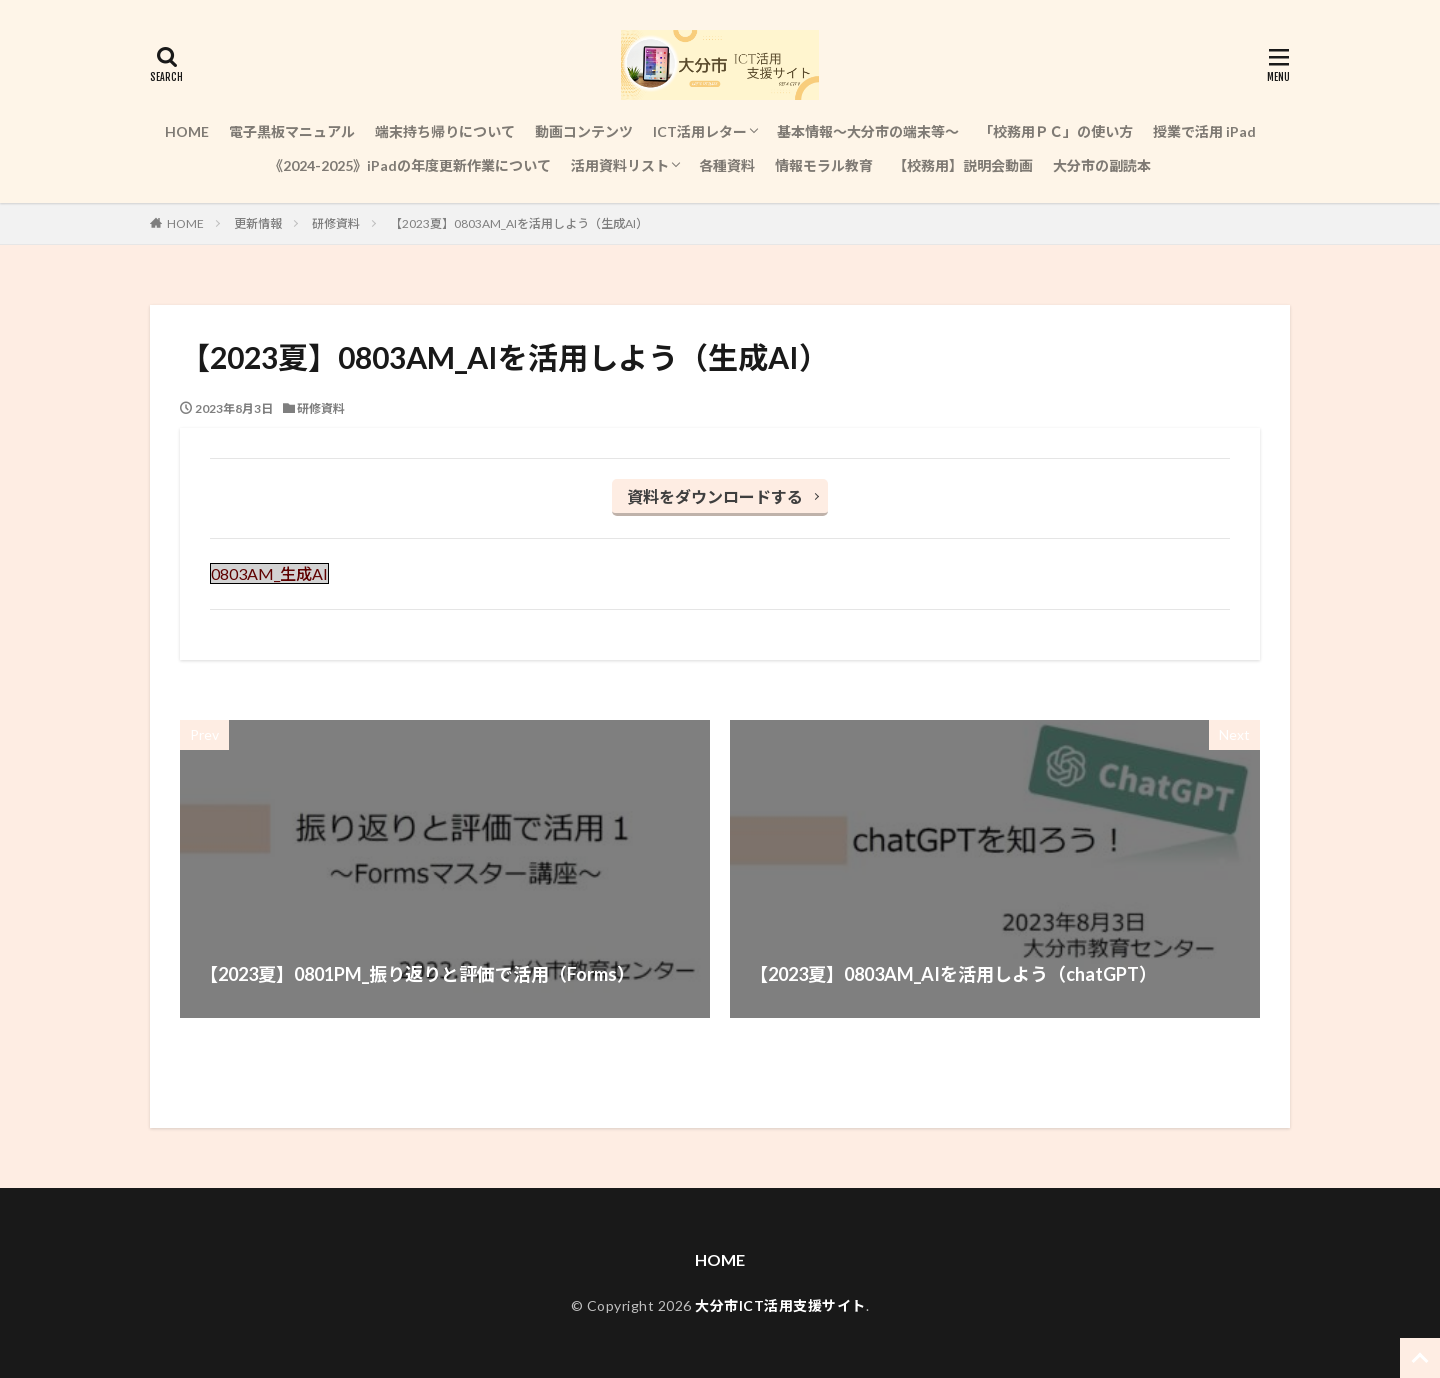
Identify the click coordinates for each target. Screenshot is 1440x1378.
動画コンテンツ (584, 131)
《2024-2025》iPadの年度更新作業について (410, 165)
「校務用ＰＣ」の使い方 (1056, 131)
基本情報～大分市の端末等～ (868, 131)
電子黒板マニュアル (292, 131)
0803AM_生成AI (269, 573)
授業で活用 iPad (1204, 131)
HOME (187, 131)
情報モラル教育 (824, 165)
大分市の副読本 (1102, 165)
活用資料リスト (620, 165)
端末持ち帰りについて (445, 131)
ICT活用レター (700, 131)
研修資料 (336, 223)
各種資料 (727, 165)
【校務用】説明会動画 (963, 165)
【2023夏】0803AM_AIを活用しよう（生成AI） (519, 223)
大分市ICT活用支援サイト (780, 1305)
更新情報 (258, 223)
